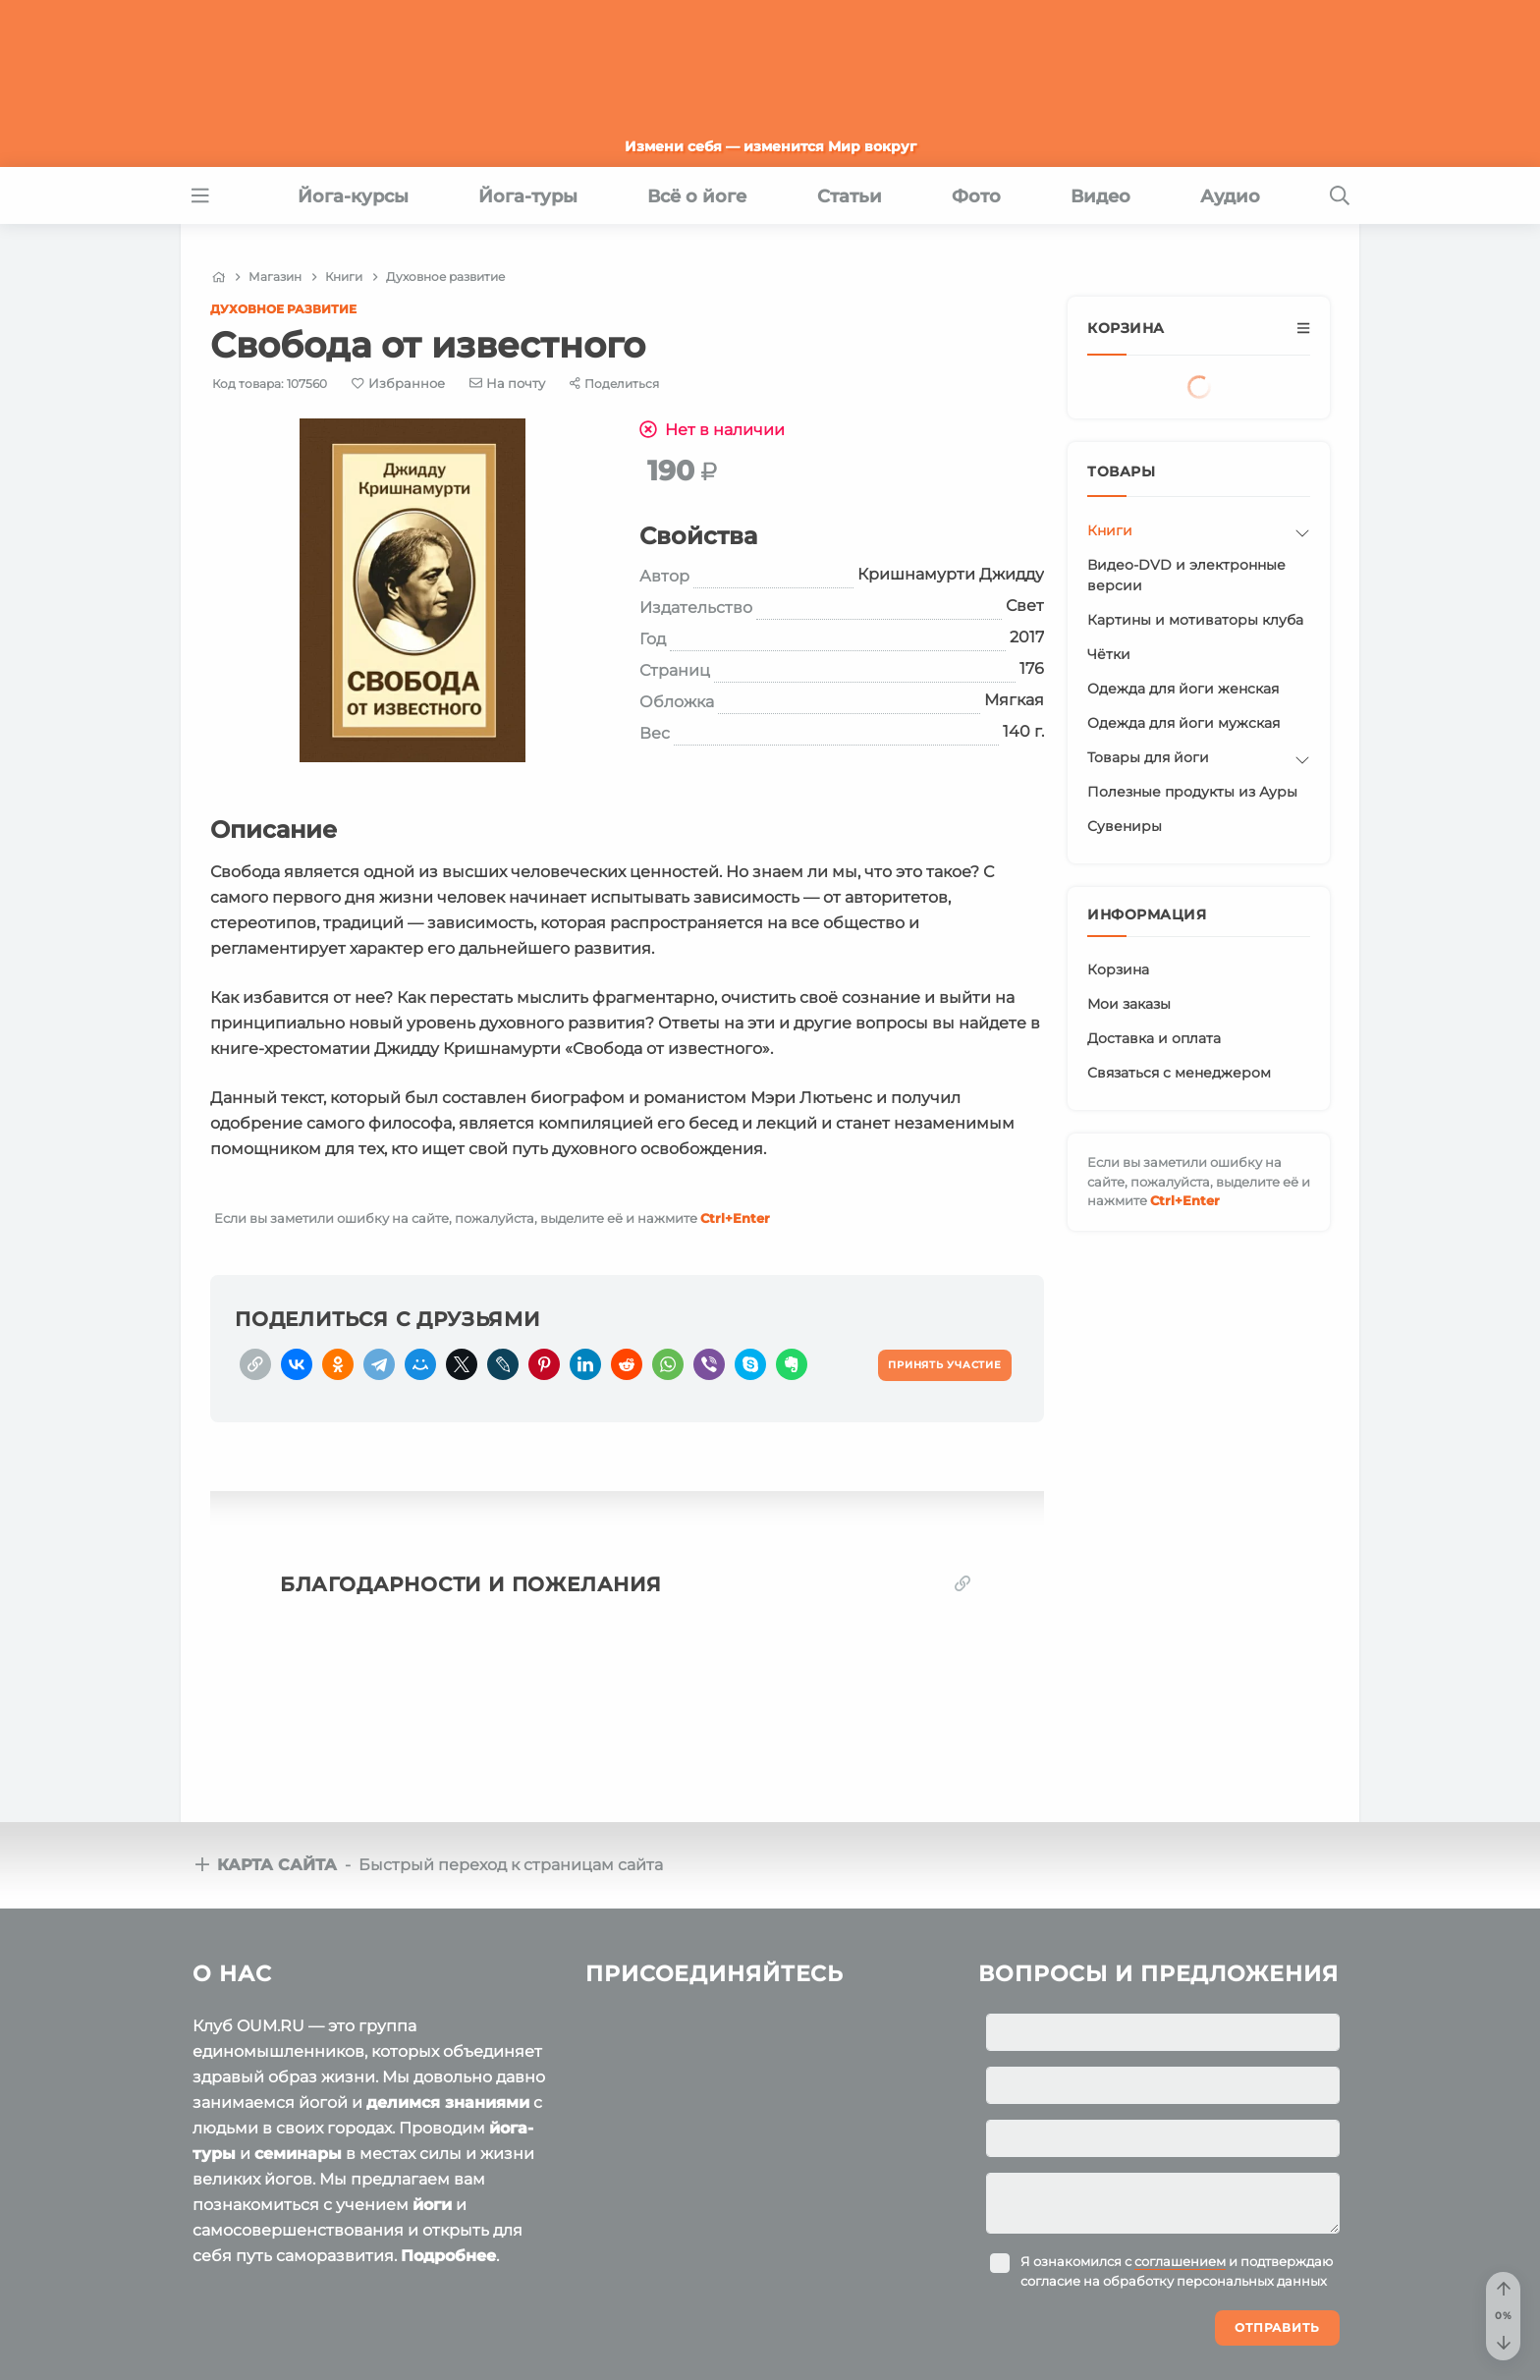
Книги (1109, 530)
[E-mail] (507, 383)
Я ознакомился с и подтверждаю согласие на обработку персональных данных (1176, 2132)
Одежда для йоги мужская (1183, 723)
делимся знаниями (447, 1964)
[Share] (614, 383)
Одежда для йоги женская (1183, 688)
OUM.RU (306, 2303)
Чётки (1108, 654)
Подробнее (448, 2117)
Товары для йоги (1148, 757)
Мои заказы (1129, 1004)
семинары (298, 2015)
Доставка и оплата (1154, 1038)
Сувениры (1124, 826)
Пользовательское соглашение (296, 2341)
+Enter (735, 1218)
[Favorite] (398, 383)
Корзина (1118, 969)
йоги (432, 2066)
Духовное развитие (283, 309)
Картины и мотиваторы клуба (1195, 620)
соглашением (1180, 2123)
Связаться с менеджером (1179, 1072)
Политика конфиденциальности (548, 2341)
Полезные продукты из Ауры (1192, 792)
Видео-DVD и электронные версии (1186, 575)
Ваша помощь (1213, 2300)
